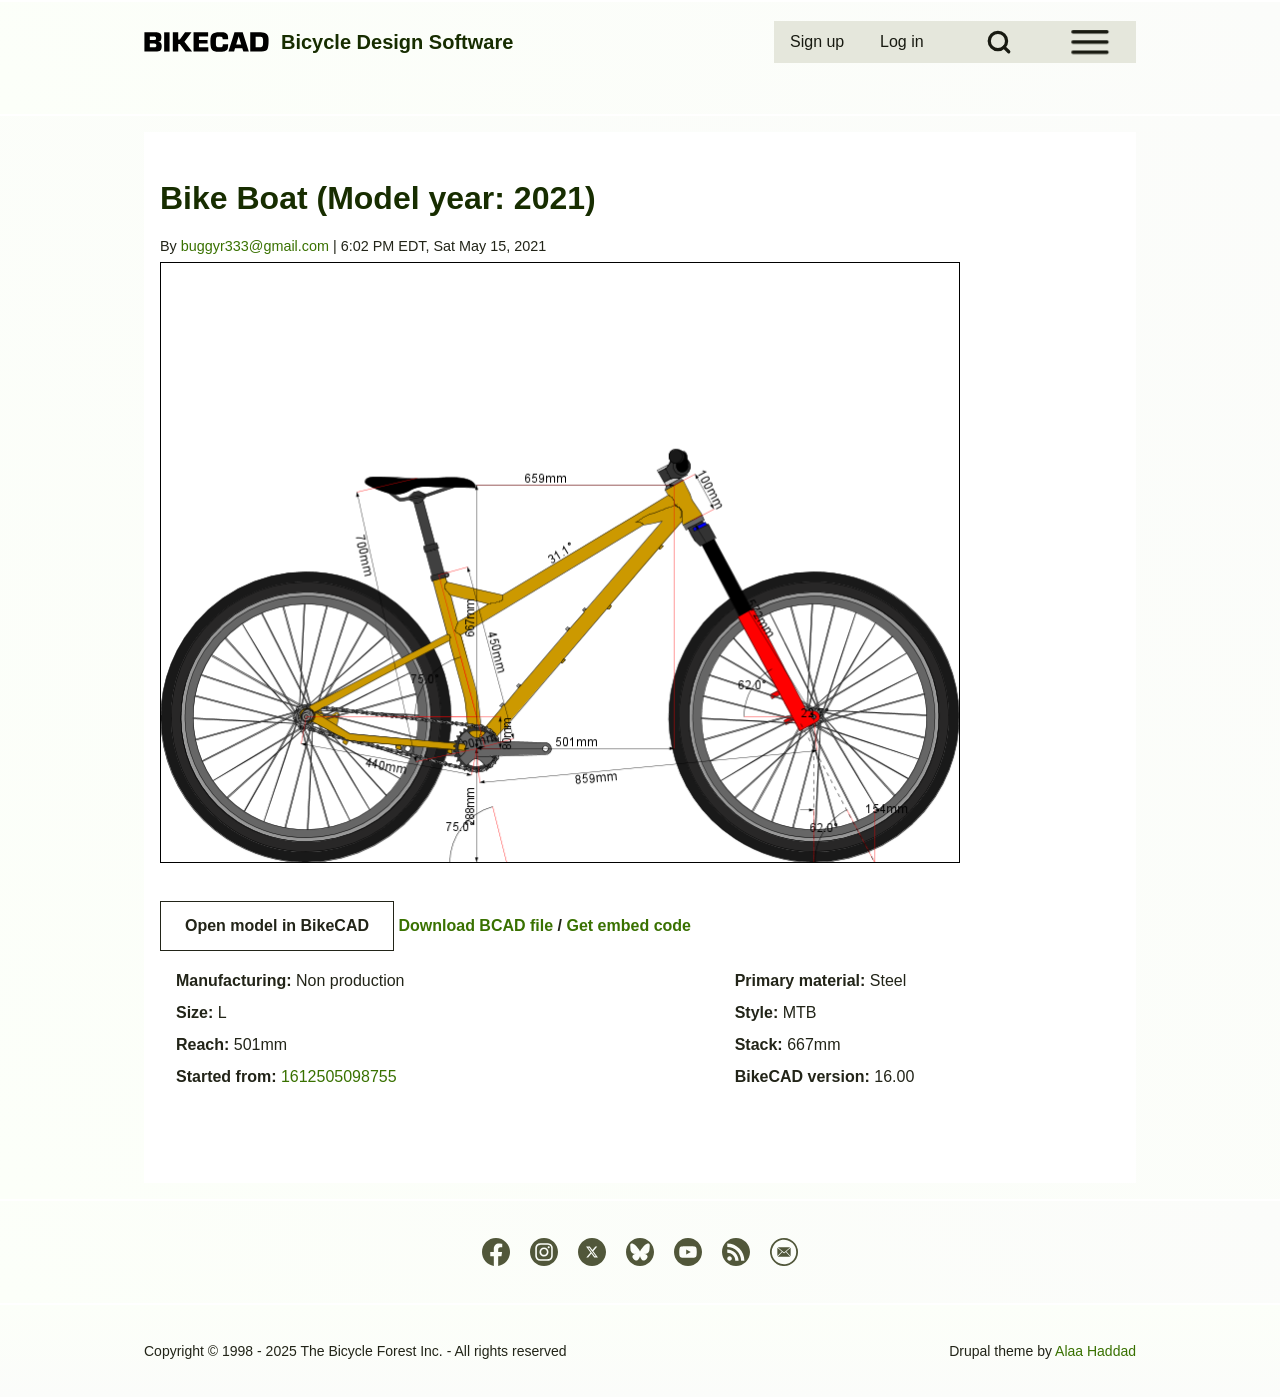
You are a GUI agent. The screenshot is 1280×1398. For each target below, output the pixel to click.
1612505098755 (339, 1076)
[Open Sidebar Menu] (1090, 42)
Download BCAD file (475, 925)
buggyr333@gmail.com (255, 246)
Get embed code (629, 925)
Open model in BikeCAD (277, 925)
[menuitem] (819, 42)
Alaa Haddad (1095, 1351)
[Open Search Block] (999, 42)
